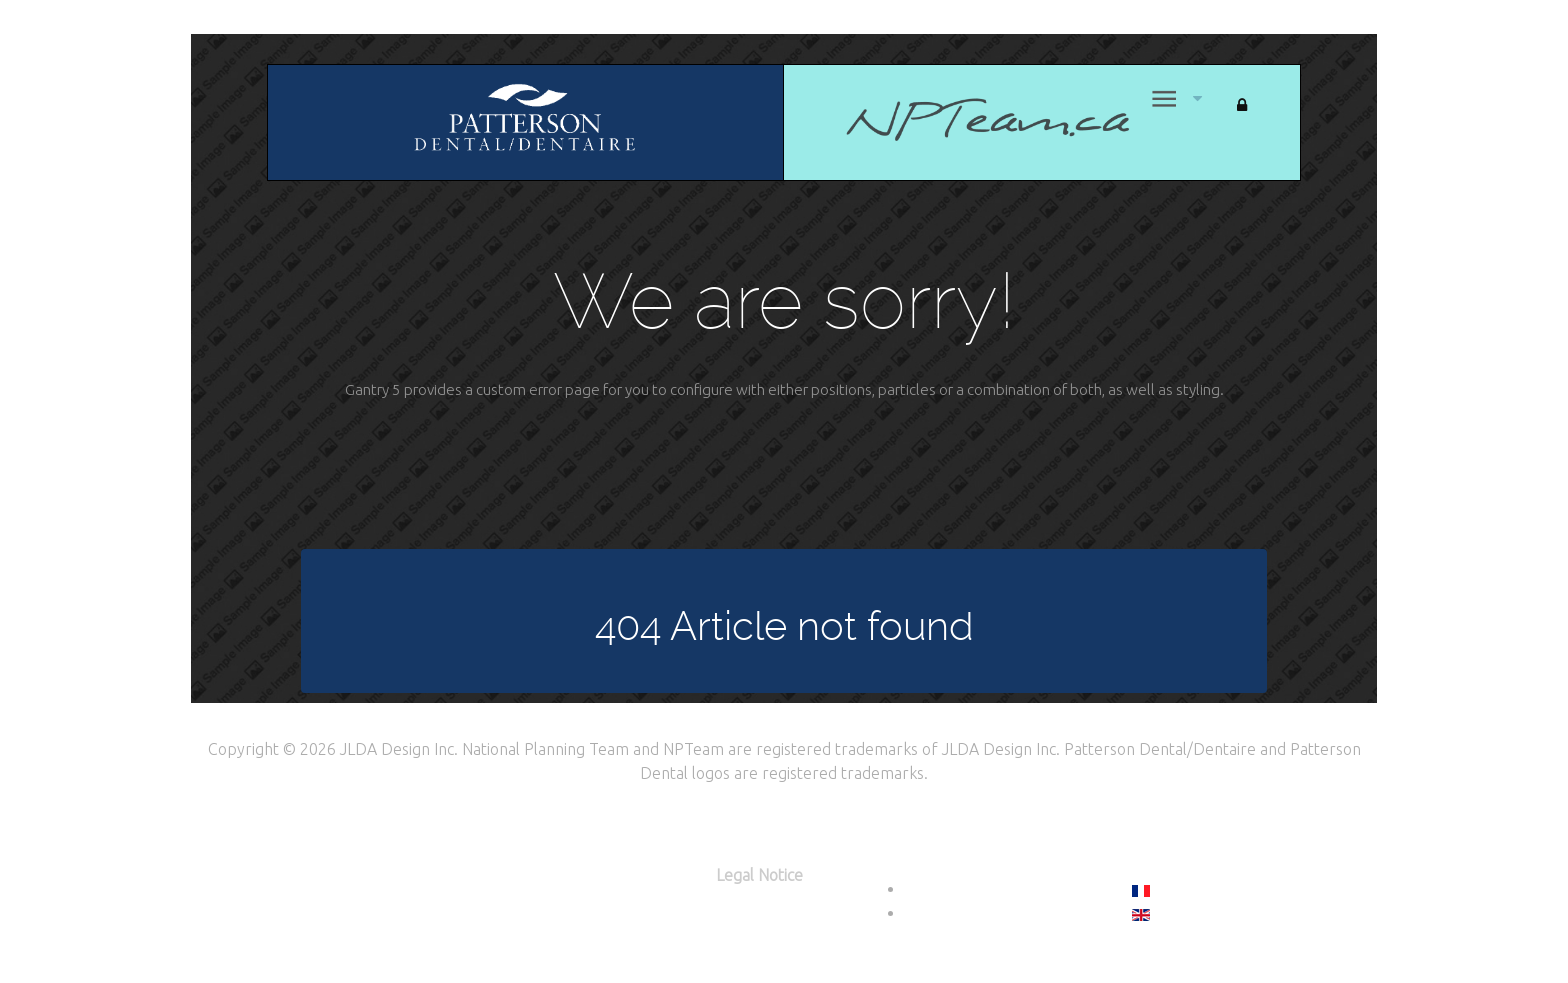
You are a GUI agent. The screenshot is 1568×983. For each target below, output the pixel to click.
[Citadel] (525, 121)
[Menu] (1161, 98)
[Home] (957, 118)
